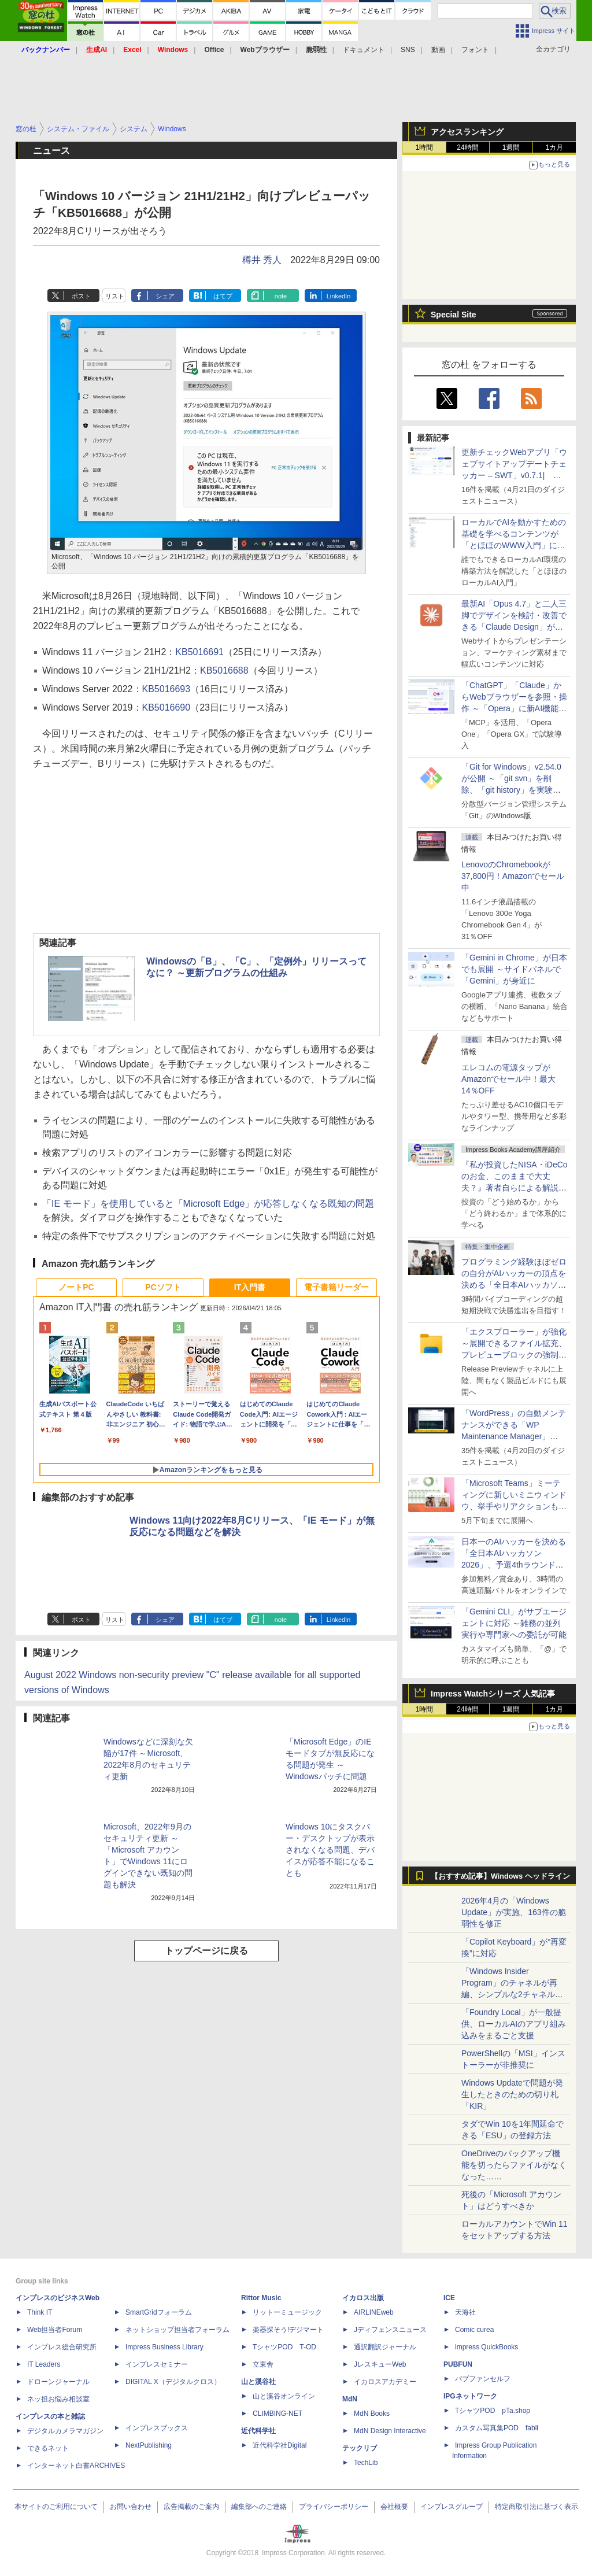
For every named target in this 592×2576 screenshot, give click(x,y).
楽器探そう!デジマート (288, 2330)
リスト (114, 296)
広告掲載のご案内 (191, 2507)
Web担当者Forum (54, 2330)
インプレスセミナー (156, 2364)
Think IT (39, 2312)
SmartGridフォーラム (158, 2312)
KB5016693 (166, 689)
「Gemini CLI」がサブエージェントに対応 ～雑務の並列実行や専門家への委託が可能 (514, 1623)
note (281, 296)
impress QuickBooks (486, 2347)
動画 (438, 50)
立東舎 (263, 2364)
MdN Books (372, 2413)
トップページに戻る (206, 1951)
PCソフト (162, 1287)
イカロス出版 (363, 2298)
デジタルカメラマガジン (65, 2431)
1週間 (511, 147)
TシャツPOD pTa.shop (492, 2411)
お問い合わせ (130, 2507)
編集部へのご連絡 (259, 2507)
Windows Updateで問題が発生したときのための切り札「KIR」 (512, 2094)
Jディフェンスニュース (390, 2330)
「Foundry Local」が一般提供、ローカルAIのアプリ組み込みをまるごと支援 (513, 2024)
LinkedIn (339, 296)
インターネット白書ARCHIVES (76, 2466)
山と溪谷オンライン (284, 2396)
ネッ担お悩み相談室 (58, 2399)
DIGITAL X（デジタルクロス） (173, 2382)
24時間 (467, 147)
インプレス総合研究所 (62, 2347)
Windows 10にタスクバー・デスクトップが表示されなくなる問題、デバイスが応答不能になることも (330, 1850)
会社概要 (394, 2507)
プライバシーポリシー (333, 2507)
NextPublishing (148, 2445)
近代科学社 (258, 2431)
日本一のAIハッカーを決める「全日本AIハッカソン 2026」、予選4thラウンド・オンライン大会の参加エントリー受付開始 (514, 1564)
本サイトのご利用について (56, 2507)
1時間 (425, 147)
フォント (475, 50)
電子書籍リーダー (336, 1287)
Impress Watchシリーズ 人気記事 (493, 1693)
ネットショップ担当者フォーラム (177, 2330)
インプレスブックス (156, 2428)
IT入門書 (249, 1287)
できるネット (48, 2448)
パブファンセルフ (482, 2379)
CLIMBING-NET (277, 2413)
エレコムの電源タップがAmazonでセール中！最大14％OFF (508, 1079)
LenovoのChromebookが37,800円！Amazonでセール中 (512, 876)
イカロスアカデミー (385, 2382)
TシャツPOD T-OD (284, 2347)
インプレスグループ (451, 2507)
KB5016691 (199, 652)
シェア (165, 296)
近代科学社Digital (279, 2445)
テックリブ (359, 2448)
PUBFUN (457, 2364)
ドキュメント (363, 50)
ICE (449, 2298)
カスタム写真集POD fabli (496, 2428)
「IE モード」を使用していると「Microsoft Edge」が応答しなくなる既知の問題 (208, 1203)
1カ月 (555, 147)
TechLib (366, 2463)
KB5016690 (166, 707)
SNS (408, 50)
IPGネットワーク (470, 2396)
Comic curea (474, 2330)
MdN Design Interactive (390, 2431)
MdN (349, 2399)
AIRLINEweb (374, 2312)
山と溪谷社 (258, 2382)
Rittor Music (261, 2298)
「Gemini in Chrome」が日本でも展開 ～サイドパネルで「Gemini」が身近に (514, 969)
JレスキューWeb (380, 2364)
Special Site (453, 314)
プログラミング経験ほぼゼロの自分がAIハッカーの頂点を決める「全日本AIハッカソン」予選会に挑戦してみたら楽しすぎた (514, 1285)
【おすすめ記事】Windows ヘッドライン (500, 1876)
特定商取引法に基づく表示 (536, 2507)
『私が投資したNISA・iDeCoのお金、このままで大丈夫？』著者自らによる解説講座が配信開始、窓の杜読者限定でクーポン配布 (514, 1187)
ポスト (81, 296)
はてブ (222, 296)
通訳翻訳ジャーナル (385, 2347)
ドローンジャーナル (58, 2382)
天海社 (465, 2312)
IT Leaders (43, 2364)
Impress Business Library (164, 2347)
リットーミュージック (287, 2312)
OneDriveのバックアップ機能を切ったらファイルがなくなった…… (514, 2165)
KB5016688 (224, 670)
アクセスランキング (467, 131)
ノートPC (76, 1287)
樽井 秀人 (262, 260)
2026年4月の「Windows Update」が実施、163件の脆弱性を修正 (513, 1912)
